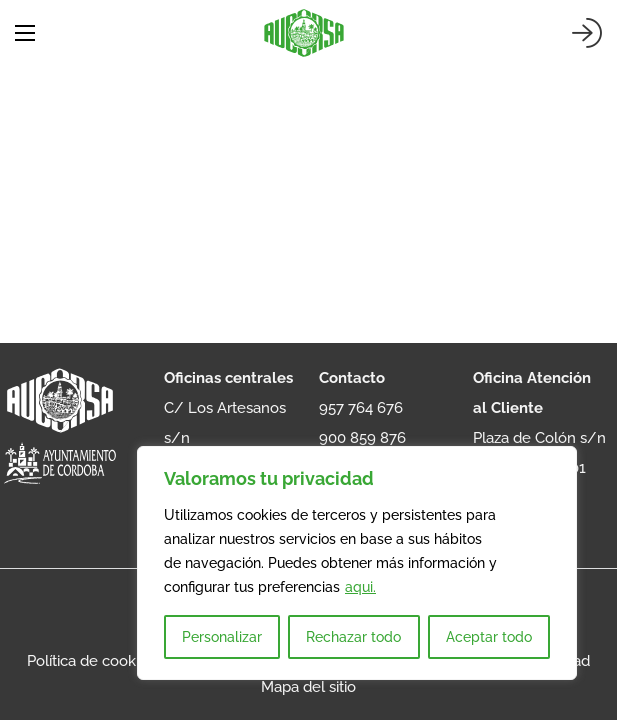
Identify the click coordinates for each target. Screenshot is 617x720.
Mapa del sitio (308, 687)
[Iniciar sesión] (587, 33)
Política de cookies (91, 661)
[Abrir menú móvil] (25, 33)
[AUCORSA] (304, 33)
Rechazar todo (353, 637)
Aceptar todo (489, 637)
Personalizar (222, 637)
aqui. (360, 587)
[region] (357, 563)
